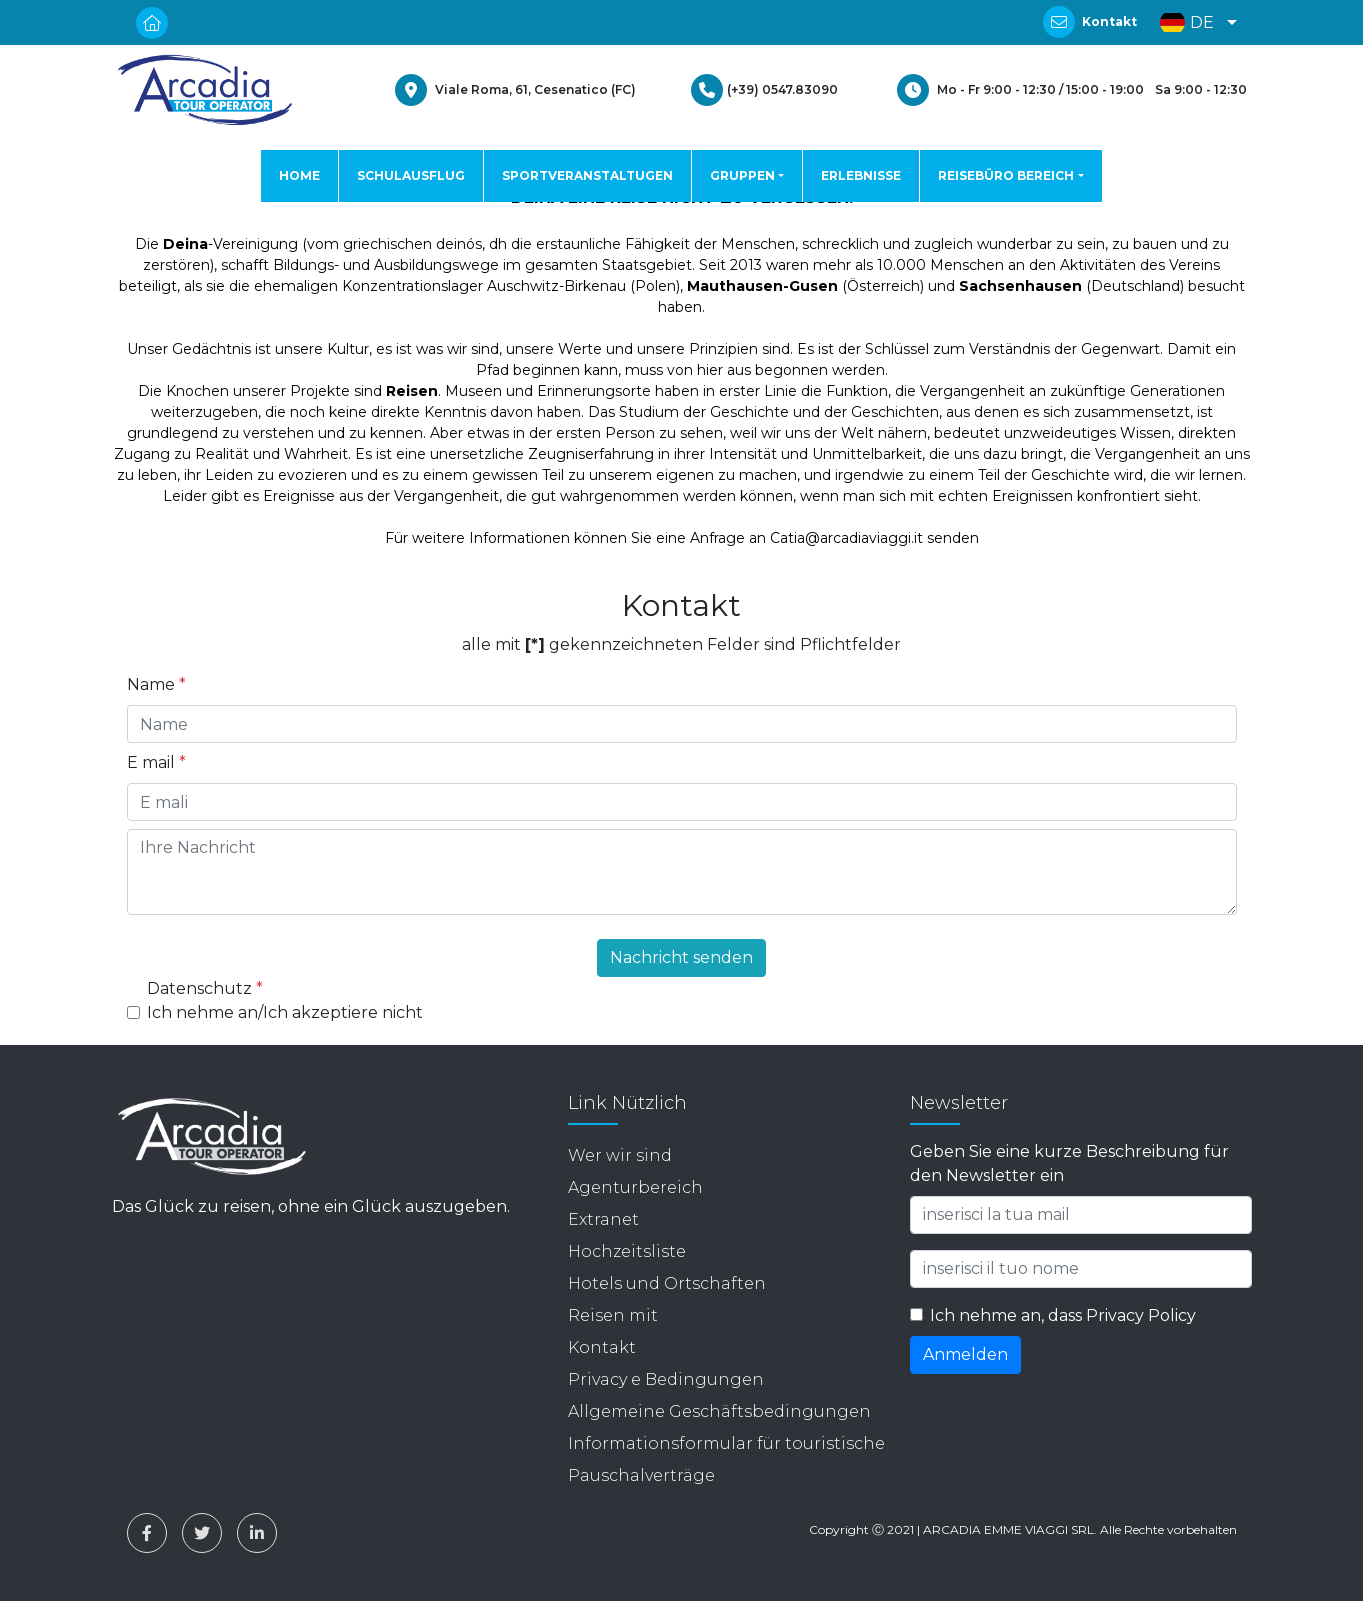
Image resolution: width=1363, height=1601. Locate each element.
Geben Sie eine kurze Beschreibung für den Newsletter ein (1069, 1163)
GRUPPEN (742, 175)
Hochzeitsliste (627, 1251)
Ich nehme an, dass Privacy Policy (1063, 1315)
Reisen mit (613, 1315)
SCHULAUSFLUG (411, 175)
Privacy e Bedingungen (666, 1379)
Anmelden (965, 1354)
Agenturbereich (635, 1187)
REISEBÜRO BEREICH (1006, 175)
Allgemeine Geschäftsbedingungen (719, 1411)
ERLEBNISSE (861, 175)
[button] (1193, 22)
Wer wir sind (620, 1155)
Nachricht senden (681, 957)
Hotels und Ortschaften (667, 1283)
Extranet (603, 1219)
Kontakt (1109, 21)
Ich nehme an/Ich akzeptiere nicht (285, 1012)
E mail (156, 762)
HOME (299, 175)
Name (156, 684)
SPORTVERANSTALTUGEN (587, 175)
